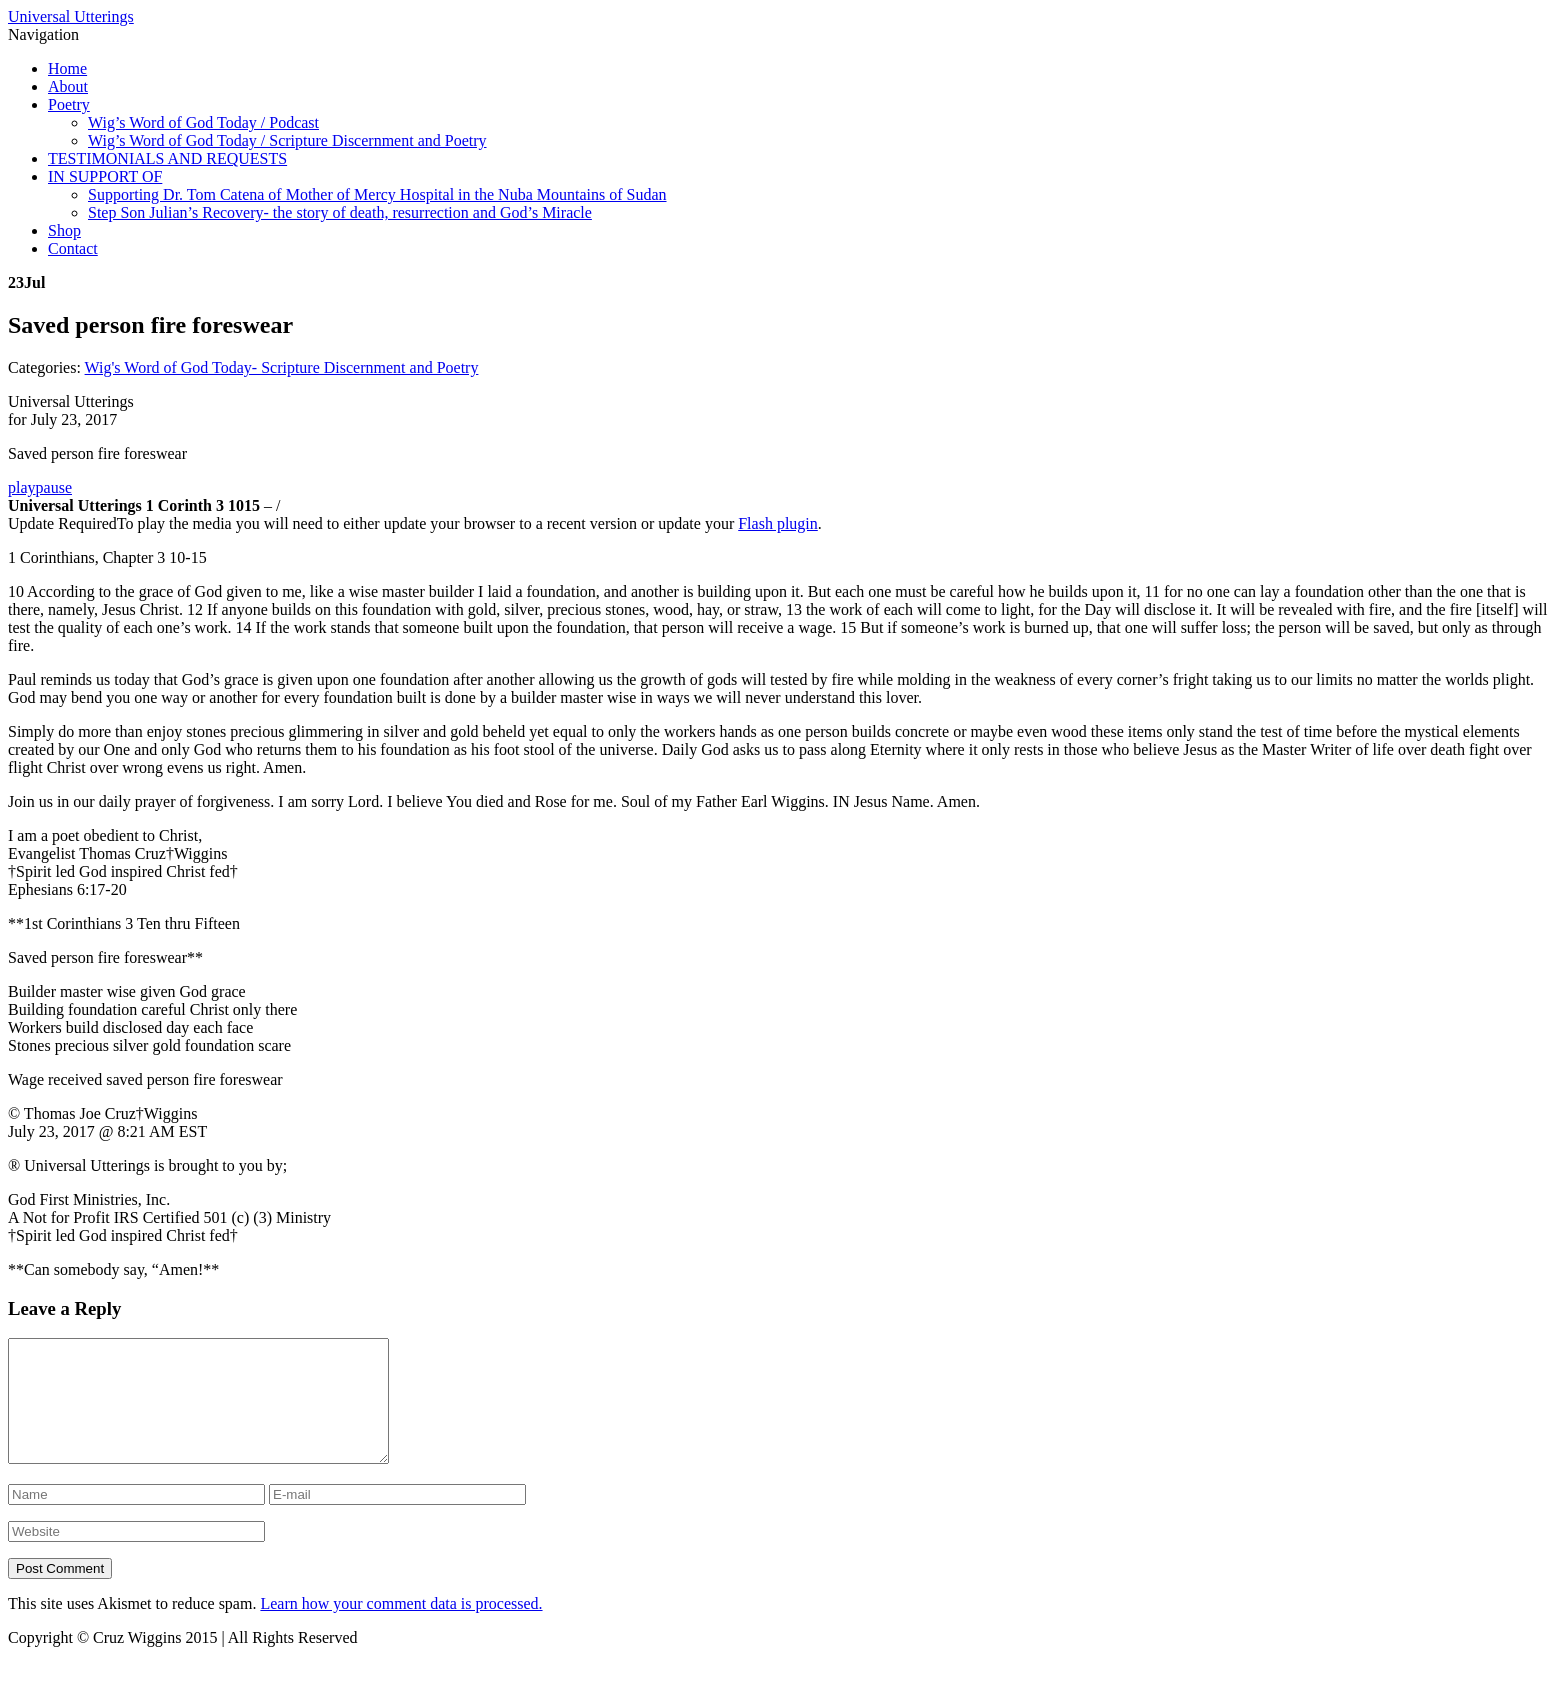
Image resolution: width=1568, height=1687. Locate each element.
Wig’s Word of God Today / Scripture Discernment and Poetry (287, 140)
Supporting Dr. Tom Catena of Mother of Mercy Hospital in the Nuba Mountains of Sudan (377, 194)
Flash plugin (778, 523)
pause (54, 487)
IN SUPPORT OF (105, 176)
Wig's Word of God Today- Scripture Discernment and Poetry (282, 367)
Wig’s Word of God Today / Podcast (203, 122)
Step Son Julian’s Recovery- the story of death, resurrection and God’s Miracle (340, 212)
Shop (64, 230)
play (22, 487)
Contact (73, 248)
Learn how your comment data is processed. (401, 1627)
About (68, 86)
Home (67, 68)
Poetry (69, 104)
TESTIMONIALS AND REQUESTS (167, 158)
